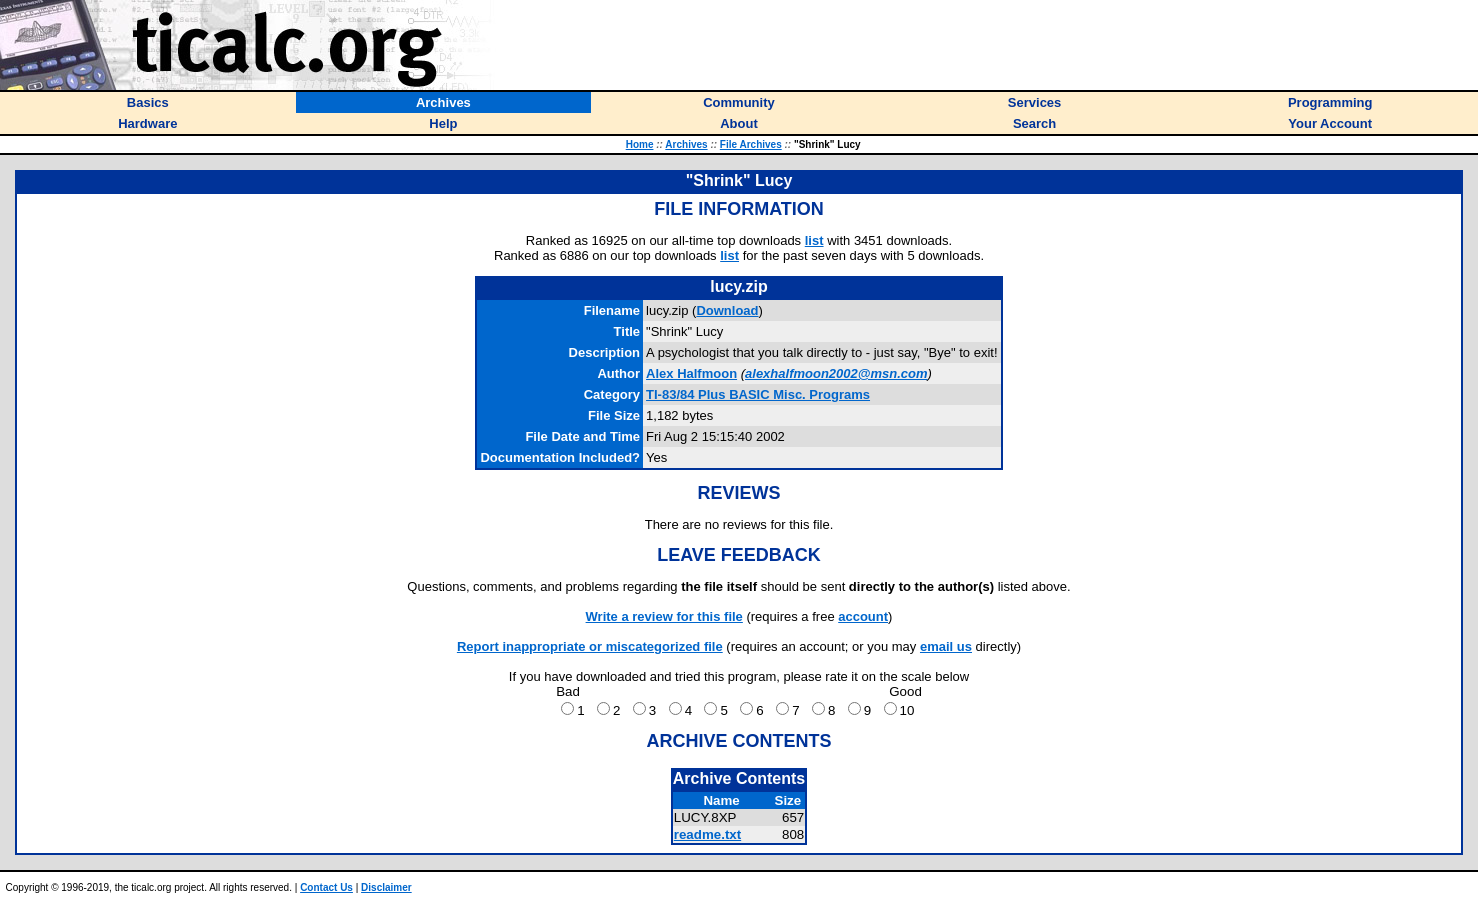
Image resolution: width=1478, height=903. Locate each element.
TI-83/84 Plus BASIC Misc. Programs (758, 394)
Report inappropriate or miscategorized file (590, 646)
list (814, 240)
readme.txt (707, 834)
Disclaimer (386, 887)
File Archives (751, 144)
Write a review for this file (664, 616)
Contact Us (326, 887)
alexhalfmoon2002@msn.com (836, 373)
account (863, 616)
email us (946, 646)
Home (640, 144)
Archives (686, 144)
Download (727, 310)
